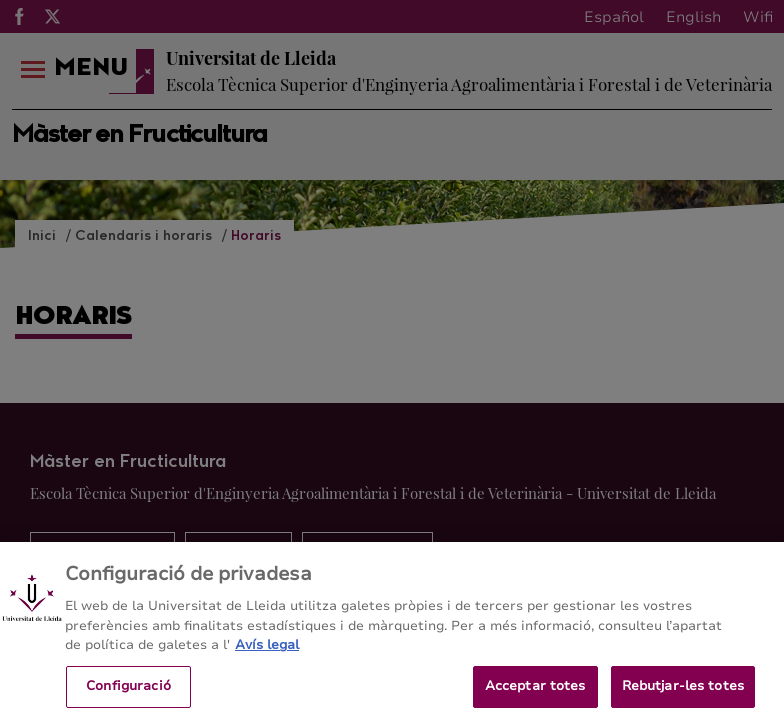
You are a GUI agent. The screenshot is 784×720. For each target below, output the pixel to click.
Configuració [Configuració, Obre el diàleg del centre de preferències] (128, 692)
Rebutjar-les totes (683, 692)
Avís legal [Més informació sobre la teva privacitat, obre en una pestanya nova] (267, 651)
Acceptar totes (535, 692)
